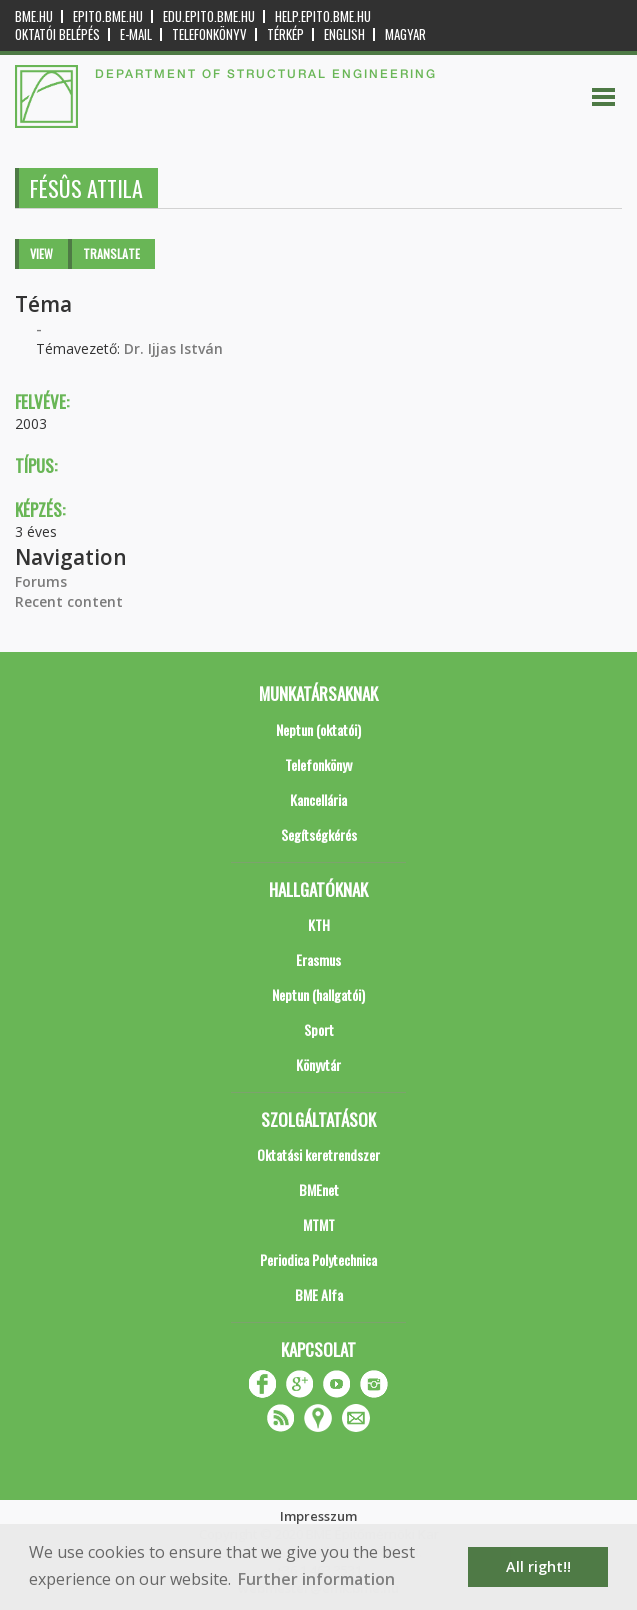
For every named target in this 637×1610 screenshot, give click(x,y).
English (344, 34)
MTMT (319, 1224)
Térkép (285, 34)
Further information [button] (316, 1579)
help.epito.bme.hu (323, 16)
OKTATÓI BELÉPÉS (57, 34)
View (41, 253)
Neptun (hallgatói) (318, 994)
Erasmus (318, 959)
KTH (319, 924)
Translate (111, 253)
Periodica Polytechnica (318, 1259)
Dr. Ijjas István (173, 348)
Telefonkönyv (209, 34)
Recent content (69, 601)
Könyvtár (318, 1064)
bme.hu (34, 16)
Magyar (405, 34)
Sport (319, 1029)
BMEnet (319, 1189)
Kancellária (318, 799)
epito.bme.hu (108, 16)
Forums (41, 581)
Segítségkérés (319, 834)
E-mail (136, 34)
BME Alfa (319, 1294)
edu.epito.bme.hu (209, 16)
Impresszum (318, 1516)
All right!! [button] (538, 1566)
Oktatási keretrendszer (318, 1154)
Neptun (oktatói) (318, 729)
